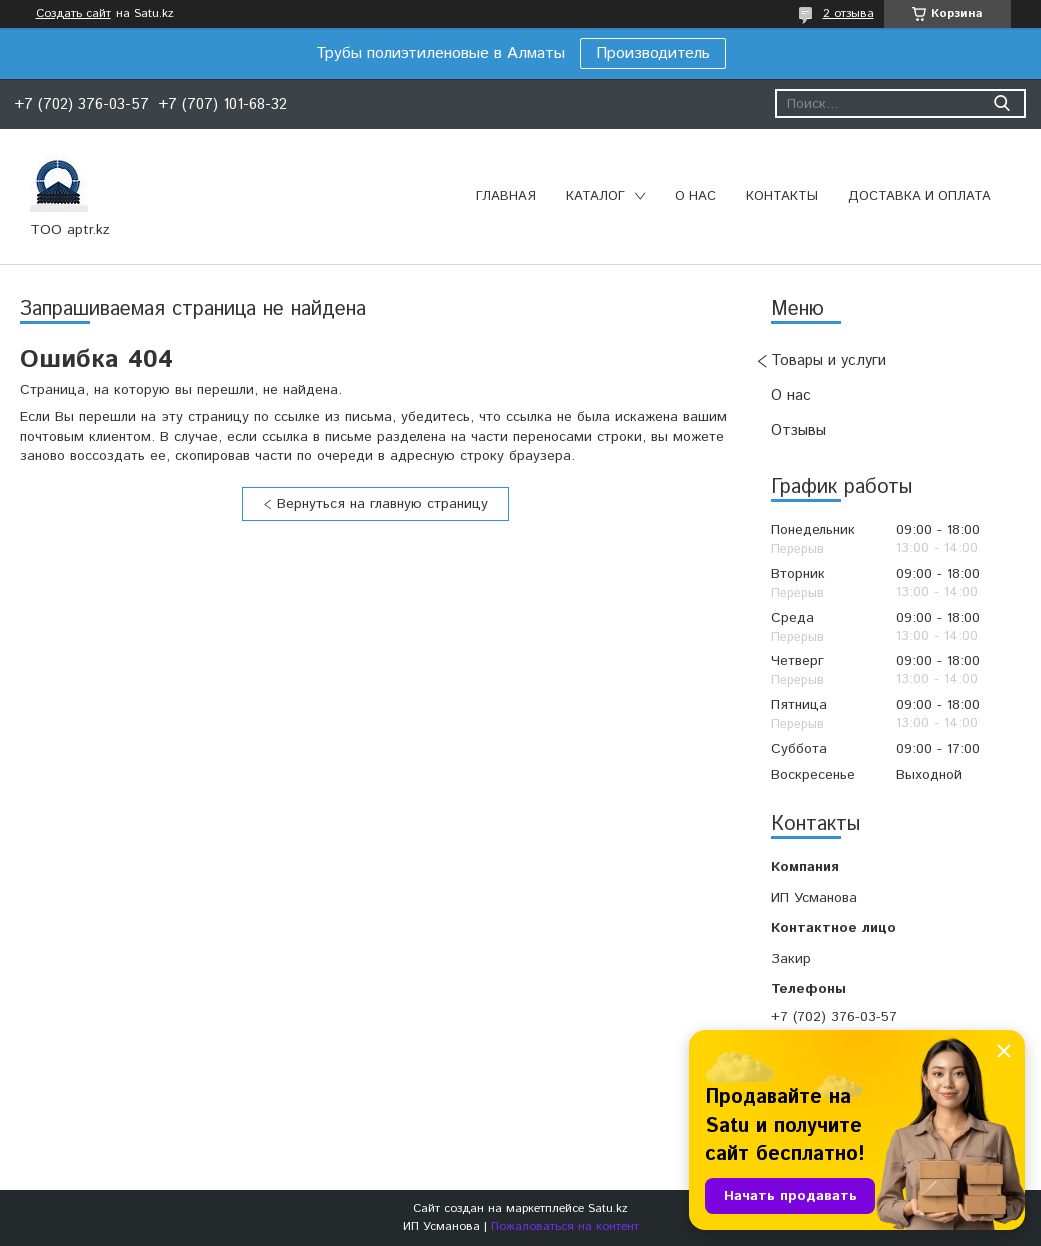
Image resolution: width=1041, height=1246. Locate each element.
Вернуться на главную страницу (382, 504)
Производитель (653, 53)
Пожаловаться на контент (565, 1226)
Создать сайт (73, 14)
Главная (506, 196)
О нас (695, 196)
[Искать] (1001, 103)
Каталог (595, 196)
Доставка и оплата (919, 196)
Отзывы (798, 430)
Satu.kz (608, 1208)
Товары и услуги (828, 360)
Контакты (782, 196)
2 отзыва (848, 13)
